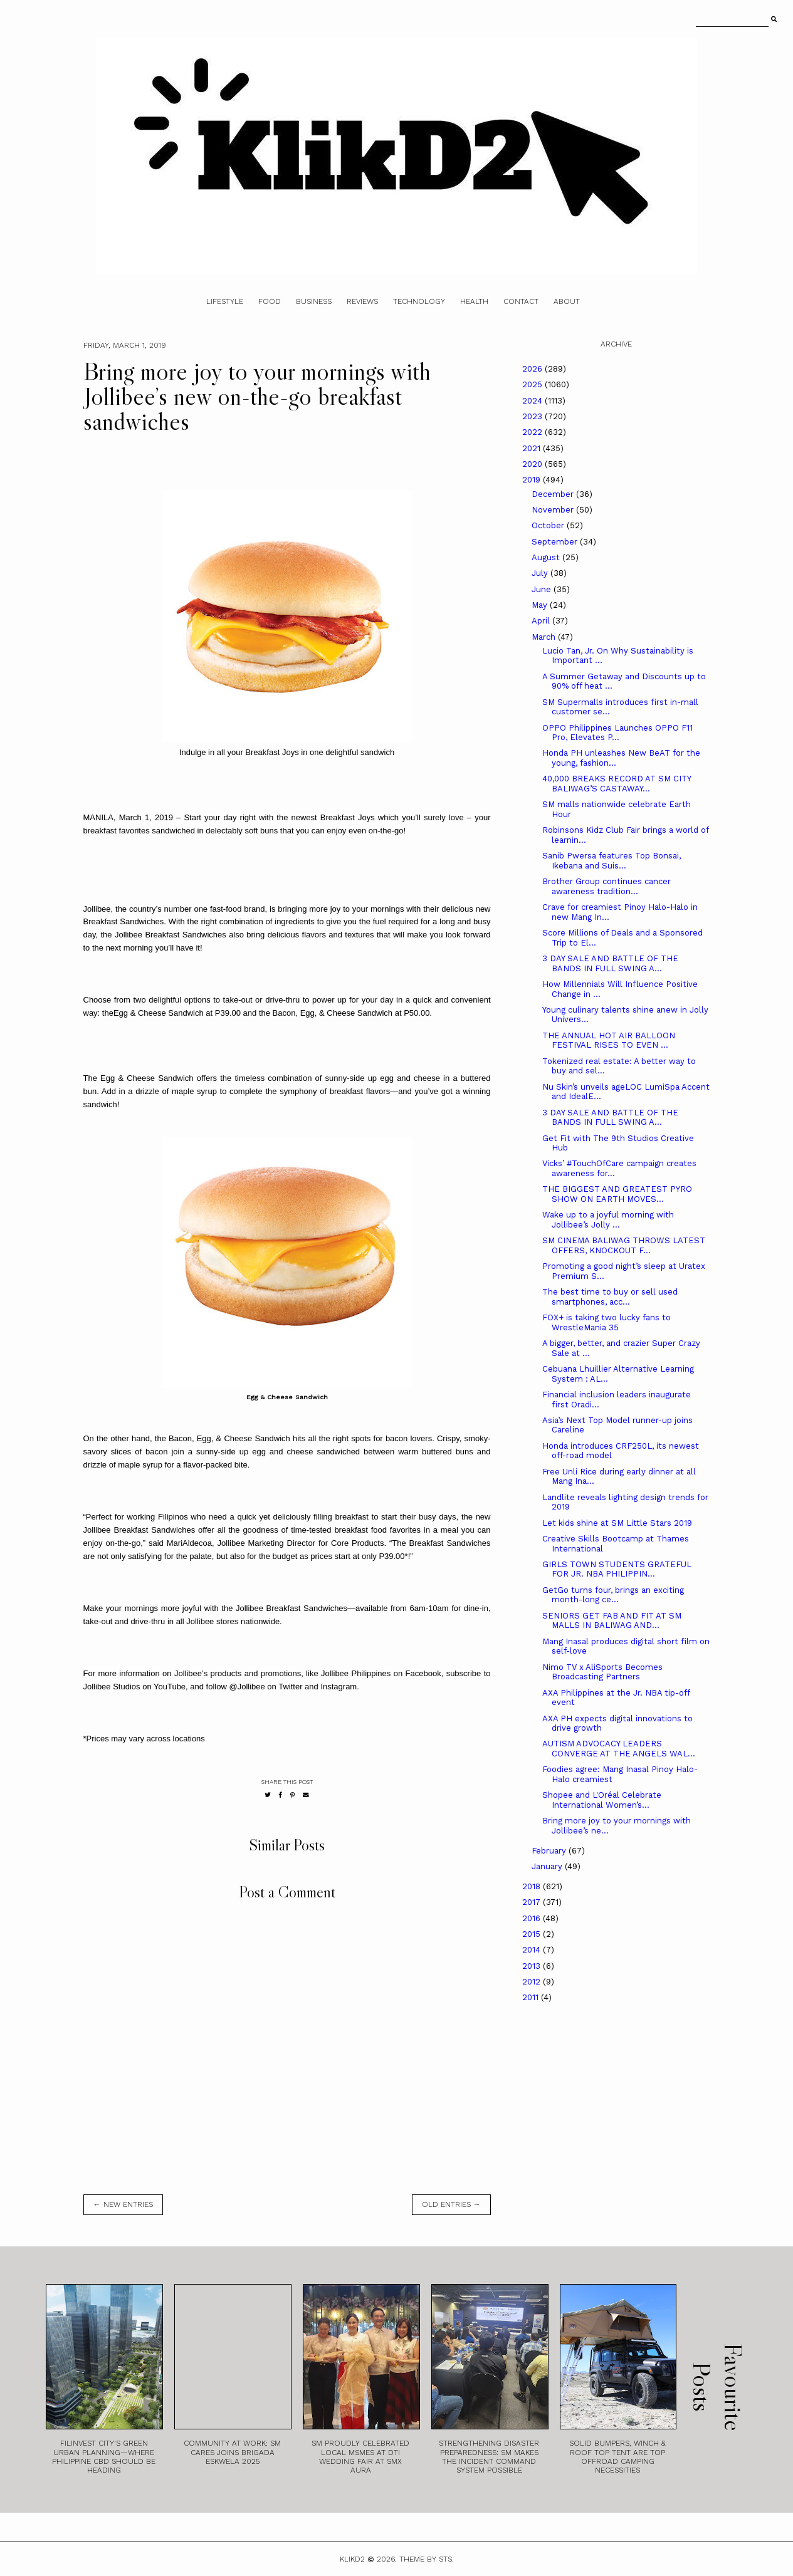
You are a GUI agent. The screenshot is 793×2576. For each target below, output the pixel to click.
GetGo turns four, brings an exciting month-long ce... (613, 1595)
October (549, 525)
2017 (532, 1902)
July (541, 573)
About (567, 301)
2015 (532, 1934)
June (543, 589)
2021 (532, 448)
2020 (533, 464)
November (554, 509)
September (556, 541)
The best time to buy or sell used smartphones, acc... (610, 1296)
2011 (531, 1997)
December (554, 494)
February (550, 1850)
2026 (533, 368)
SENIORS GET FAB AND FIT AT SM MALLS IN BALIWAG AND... (611, 1620)
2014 (532, 1949)
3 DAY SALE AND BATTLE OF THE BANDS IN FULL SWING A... (610, 963)
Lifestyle (224, 301)
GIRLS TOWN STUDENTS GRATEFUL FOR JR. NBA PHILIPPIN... (616, 1569)
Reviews (362, 301)
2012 (532, 1981)
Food (269, 301)
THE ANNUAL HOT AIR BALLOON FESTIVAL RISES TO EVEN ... (608, 1040)
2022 (533, 432)
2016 (532, 1918)
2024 (533, 400)
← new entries (123, 2204)
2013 (532, 1966)
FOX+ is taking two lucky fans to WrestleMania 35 (606, 1322)
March (545, 637)
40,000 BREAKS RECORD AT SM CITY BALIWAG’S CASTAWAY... (616, 783)
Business (314, 301)
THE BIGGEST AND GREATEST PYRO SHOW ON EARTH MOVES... (617, 1194)
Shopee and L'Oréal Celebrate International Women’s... (601, 1800)
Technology (419, 301)
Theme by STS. (426, 2559)
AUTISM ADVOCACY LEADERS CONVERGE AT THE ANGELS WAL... (618, 1748)
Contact (520, 301)
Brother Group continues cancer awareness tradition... (606, 886)
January (548, 1866)
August (547, 557)
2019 (532, 479)
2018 (532, 1886)
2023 (533, 416)
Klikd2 (352, 2559)
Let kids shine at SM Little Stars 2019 (617, 1523)
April (542, 620)
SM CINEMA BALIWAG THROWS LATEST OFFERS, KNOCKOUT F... (623, 1245)
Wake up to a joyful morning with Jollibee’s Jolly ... (608, 1219)
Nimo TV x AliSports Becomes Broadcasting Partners (602, 1672)
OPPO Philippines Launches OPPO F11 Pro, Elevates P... (617, 733)
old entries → (451, 2204)
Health (474, 301)
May (541, 605)
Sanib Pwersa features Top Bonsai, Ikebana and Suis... (611, 860)
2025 (533, 384)
